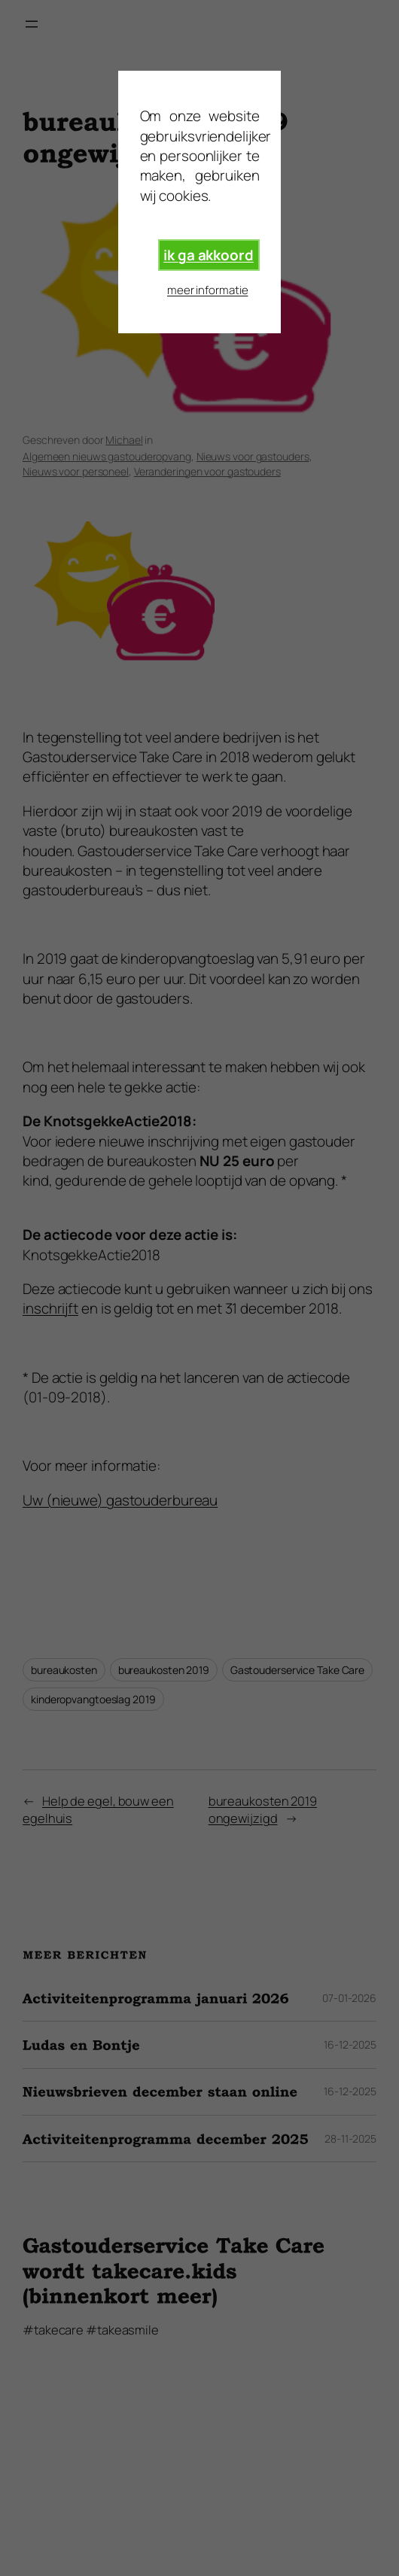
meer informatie (207, 290)
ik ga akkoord (208, 255)
